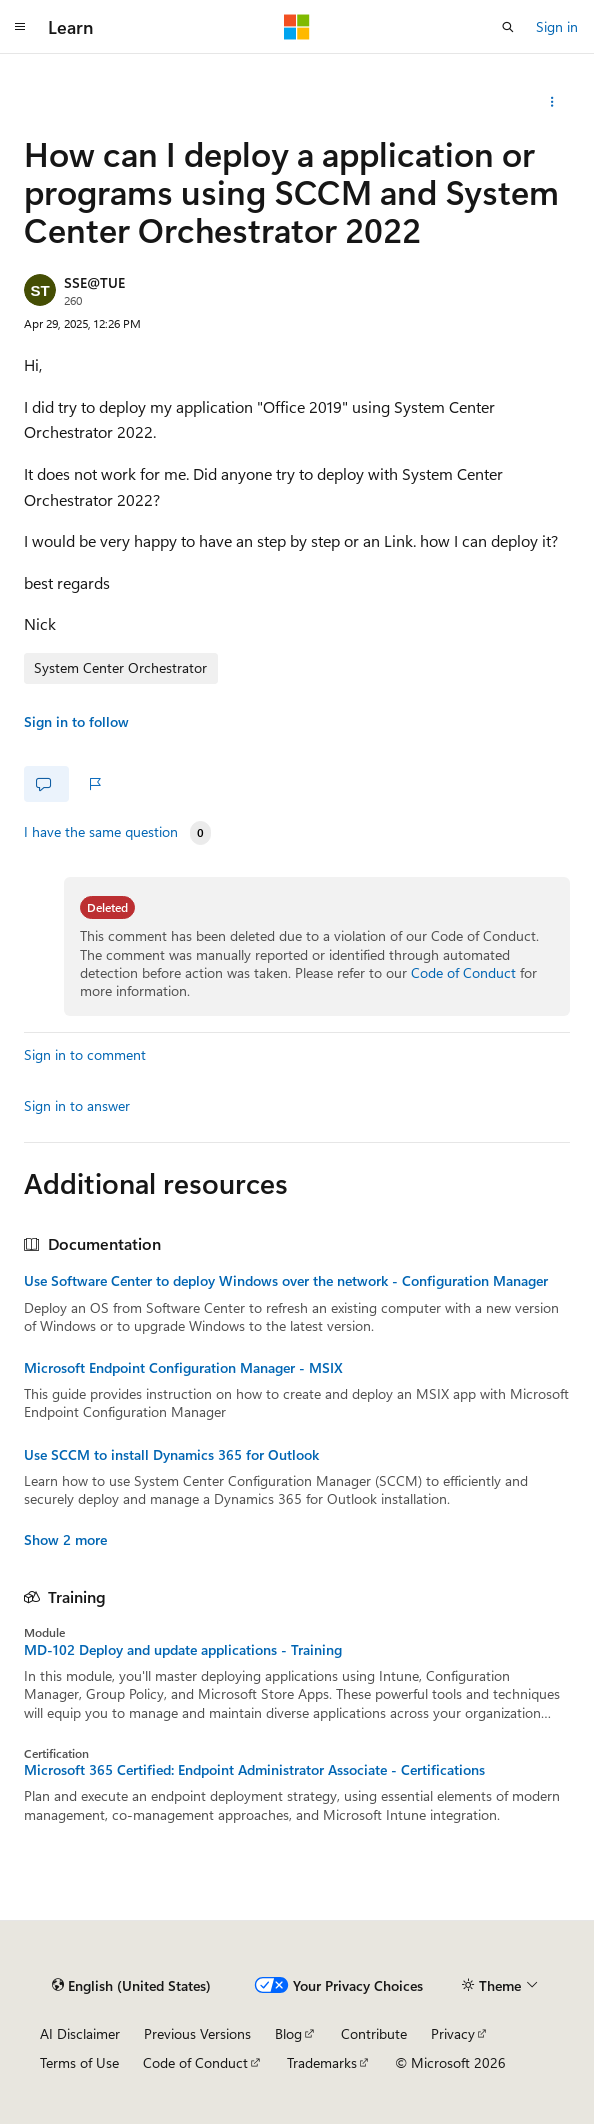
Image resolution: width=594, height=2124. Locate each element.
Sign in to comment (85, 1054)
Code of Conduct (463, 972)
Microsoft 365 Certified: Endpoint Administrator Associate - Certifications (254, 1770)
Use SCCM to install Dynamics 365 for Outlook (171, 1455)
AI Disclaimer (80, 2033)
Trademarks (322, 2062)
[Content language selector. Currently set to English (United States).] (131, 1985)
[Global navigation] (20, 27)
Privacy (453, 2033)
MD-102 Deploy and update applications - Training (183, 1650)
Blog (288, 2033)
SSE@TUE (94, 282)
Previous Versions (197, 2033)
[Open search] (508, 27)
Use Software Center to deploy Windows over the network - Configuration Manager (286, 1281)
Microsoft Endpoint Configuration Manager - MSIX (183, 1368)
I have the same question (101, 832)
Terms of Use (79, 2062)
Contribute (374, 2033)
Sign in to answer (77, 1105)
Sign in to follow (76, 721)
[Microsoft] (297, 27)
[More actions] (552, 102)
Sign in (557, 26)
